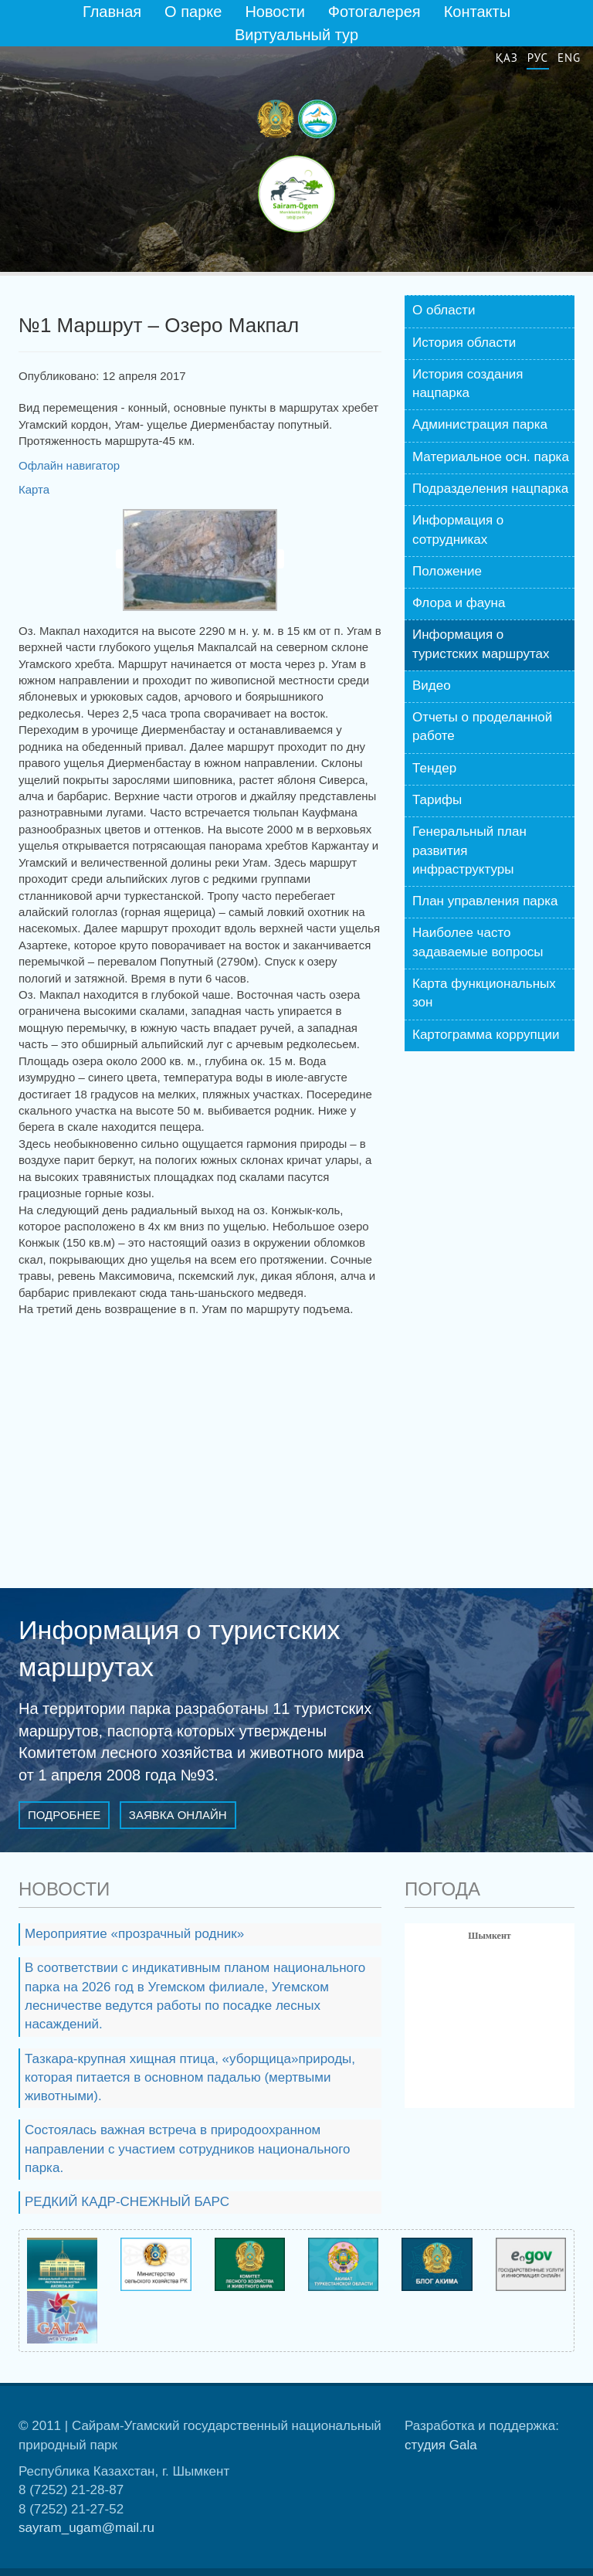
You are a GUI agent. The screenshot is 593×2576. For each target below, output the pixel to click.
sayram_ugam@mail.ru (86, 2527)
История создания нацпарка (468, 383)
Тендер (434, 768)
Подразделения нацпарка (490, 488)
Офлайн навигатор (69, 465)
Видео (431, 685)
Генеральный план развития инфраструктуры (469, 850)
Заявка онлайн (178, 1814)
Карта (34, 489)
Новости (274, 11)
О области (444, 310)
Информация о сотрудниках (457, 529)
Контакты (477, 11)
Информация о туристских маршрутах (481, 643)
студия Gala (441, 2445)
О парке (193, 11)
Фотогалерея (374, 11)
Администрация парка (479, 424)
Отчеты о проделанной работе (482, 726)
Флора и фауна (458, 603)
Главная (112, 11)
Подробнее (64, 1814)
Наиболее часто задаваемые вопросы (478, 942)
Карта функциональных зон (484, 993)
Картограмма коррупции (485, 1034)
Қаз (507, 57)
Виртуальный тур (296, 34)
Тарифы (437, 799)
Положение (447, 571)
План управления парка (485, 901)
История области (464, 342)
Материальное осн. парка (490, 457)
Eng (569, 57)
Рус (537, 57)
